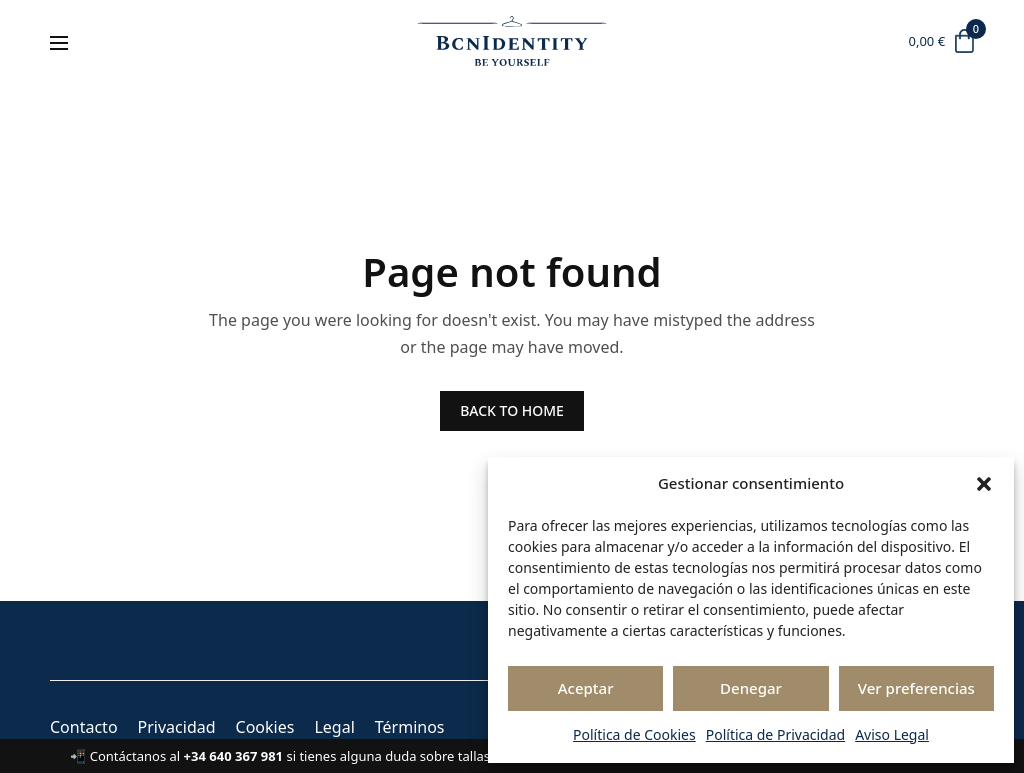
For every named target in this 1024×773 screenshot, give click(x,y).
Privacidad (177, 727)
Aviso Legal (892, 734)
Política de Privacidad (775, 734)
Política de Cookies (634, 734)
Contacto (84, 727)
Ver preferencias (916, 688)
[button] (984, 484)
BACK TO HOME (512, 410)
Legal (334, 727)
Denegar (751, 688)
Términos (410, 727)
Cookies (265, 727)
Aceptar (586, 688)
